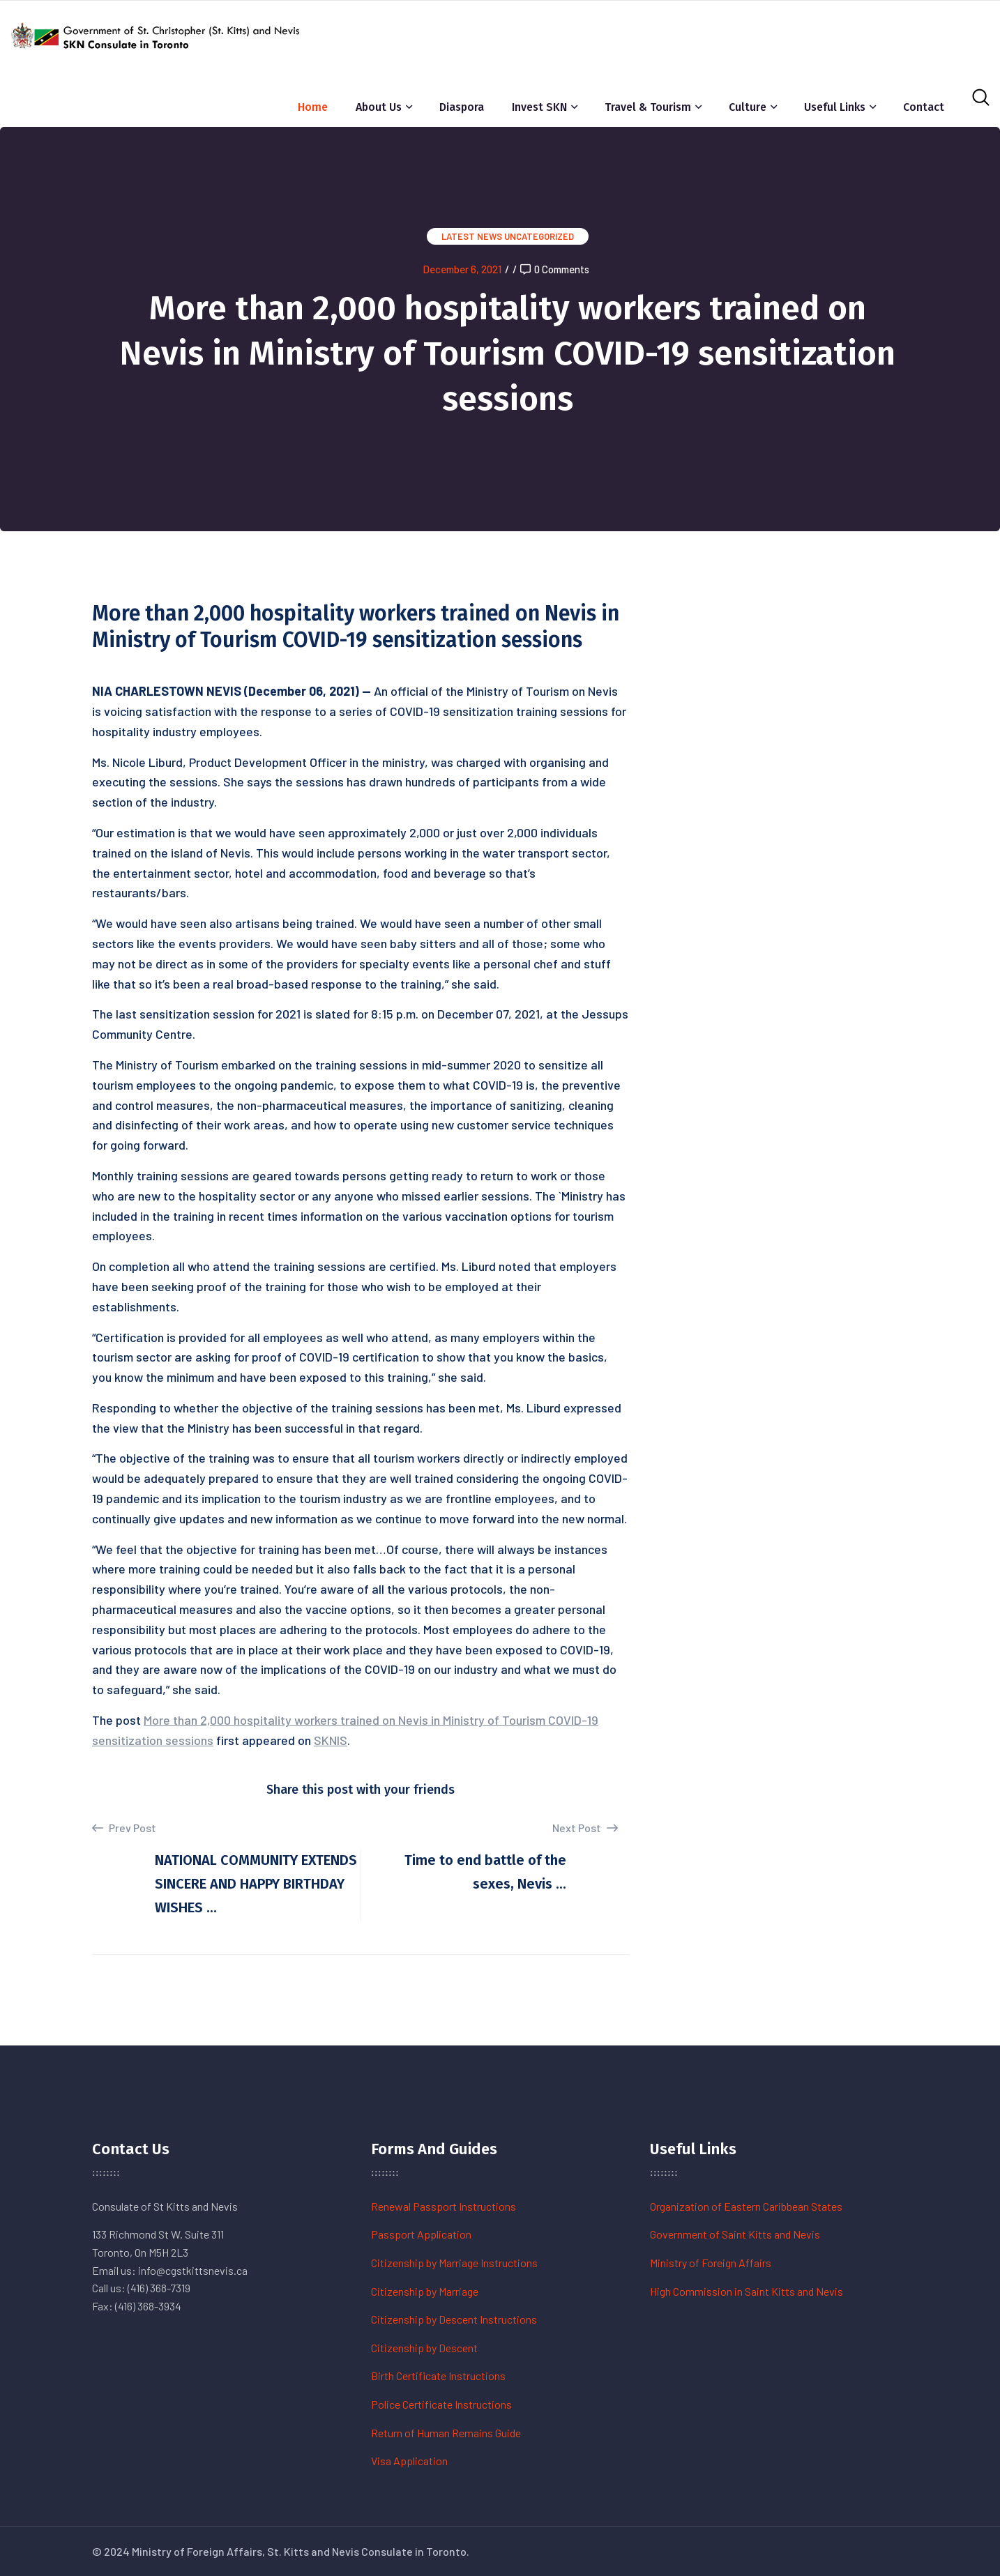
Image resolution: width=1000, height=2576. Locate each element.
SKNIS (330, 1740)
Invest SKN (539, 107)
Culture (747, 107)
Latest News (471, 236)
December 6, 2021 (462, 269)
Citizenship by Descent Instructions (454, 2319)
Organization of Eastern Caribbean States (746, 2206)
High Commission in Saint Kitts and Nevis (746, 2291)
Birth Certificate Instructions (438, 2375)
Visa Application (409, 2460)
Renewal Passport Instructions (443, 2206)
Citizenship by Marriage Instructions (454, 2262)
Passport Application (421, 2234)
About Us (379, 107)
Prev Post (124, 1828)
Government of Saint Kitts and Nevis (735, 2234)
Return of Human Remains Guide (446, 2432)
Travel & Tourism (648, 107)
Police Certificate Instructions (441, 2404)
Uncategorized (539, 236)
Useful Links (834, 107)
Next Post (585, 1827)
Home (313, 107)
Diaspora (461, 107)
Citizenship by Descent (424, 2347)
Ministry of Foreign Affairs (710, 2262)
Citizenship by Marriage (424, 2291)
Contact (923, 107)
